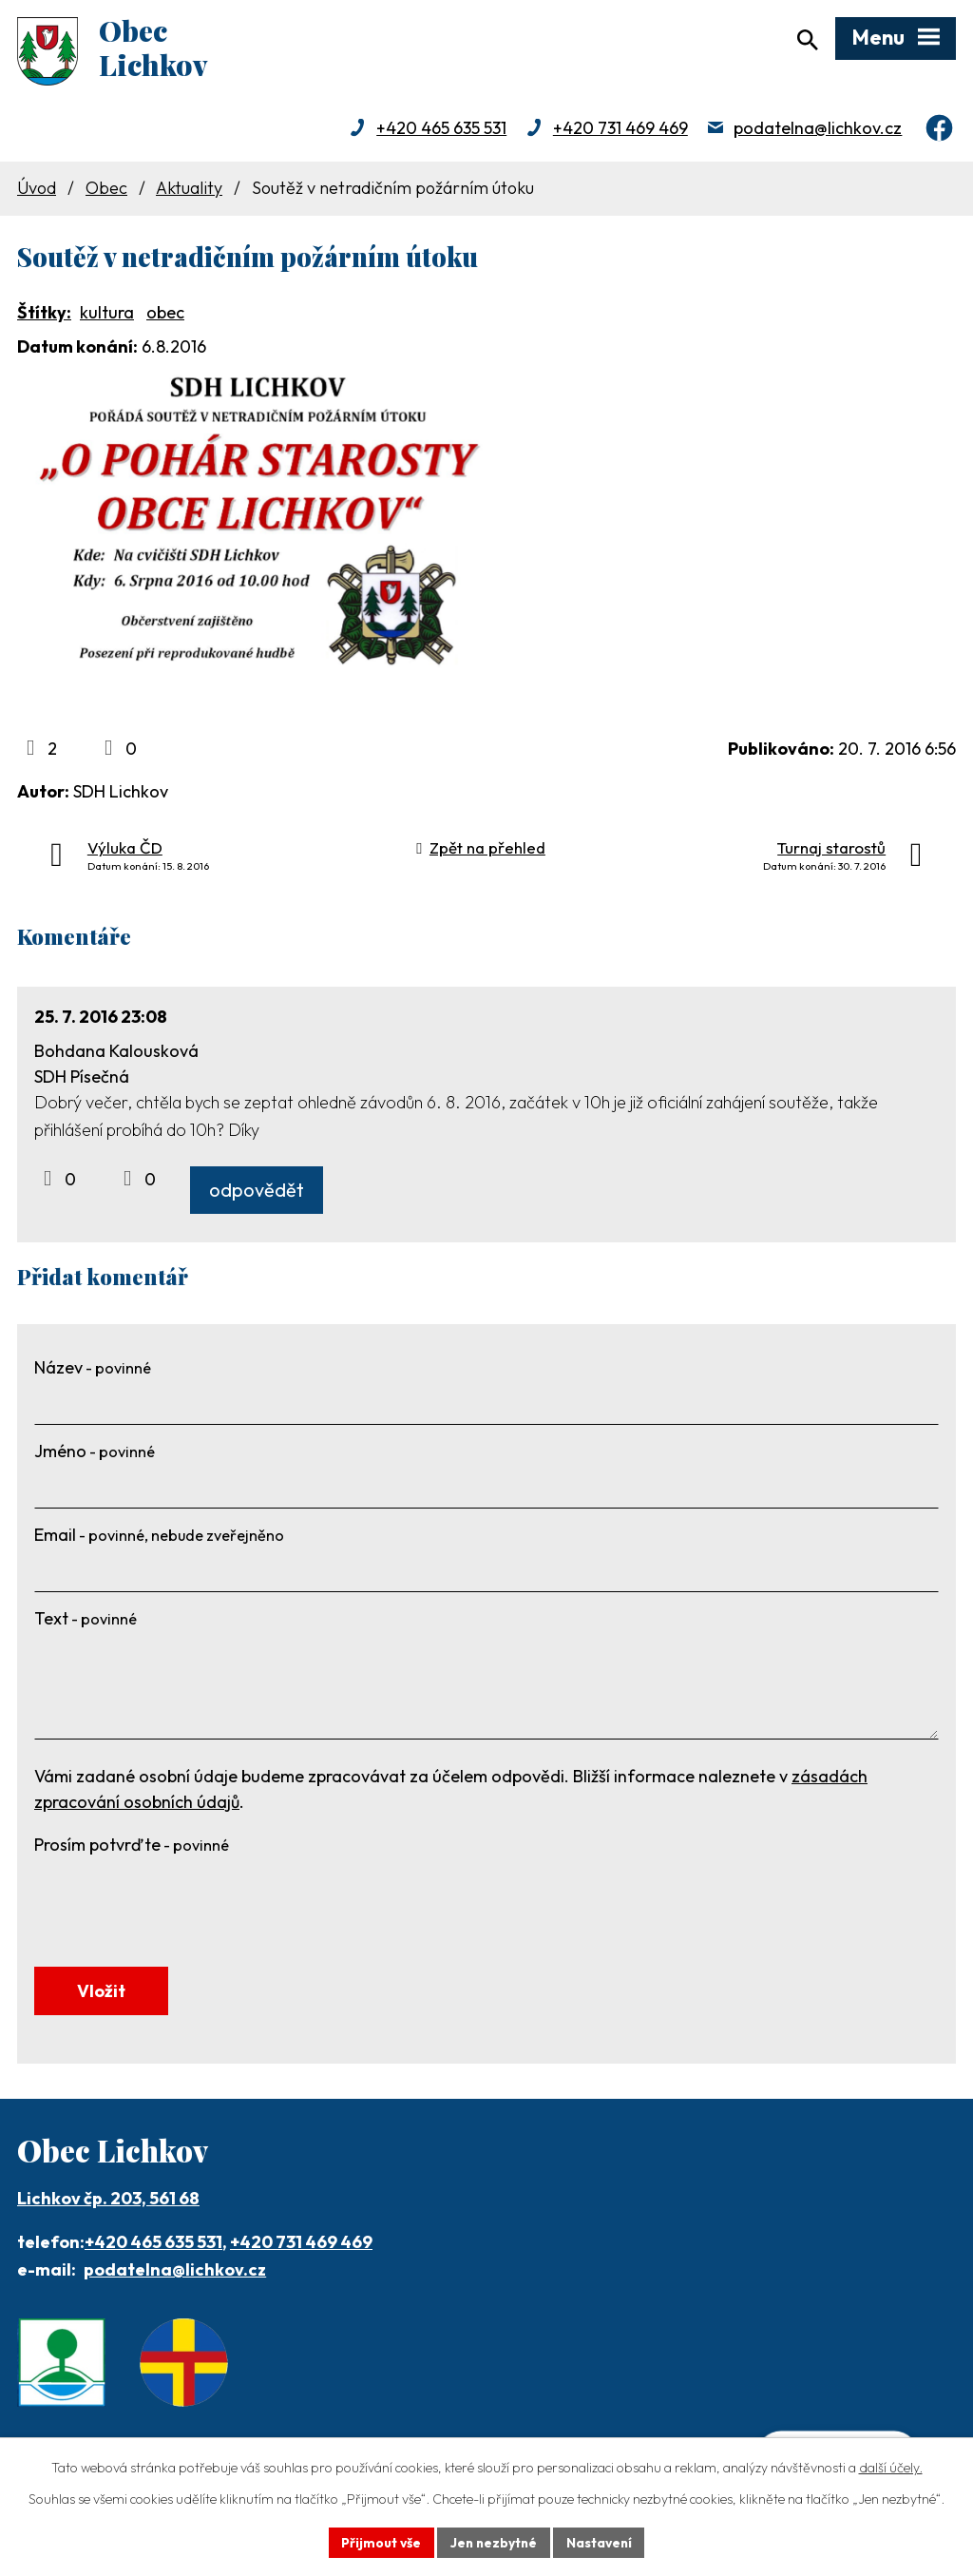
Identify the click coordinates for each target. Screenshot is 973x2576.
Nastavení (601, 2541)
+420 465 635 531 (441, 131)
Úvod (36, 191)
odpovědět (256, 1193)
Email (159, 1538)
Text (85, 1622)
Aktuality (189, 191)
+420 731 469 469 (620, 131)
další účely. (891, 2467)
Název (92, 1371)
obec (165, 315)
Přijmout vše (378, 2541)
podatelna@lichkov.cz (818, 131)
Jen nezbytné (493, 2541)
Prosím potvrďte (131, 1847)
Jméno (94, 1455)
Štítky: (44, 315)
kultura (107, 315)
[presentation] (178, 1902)
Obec (106, 191)
